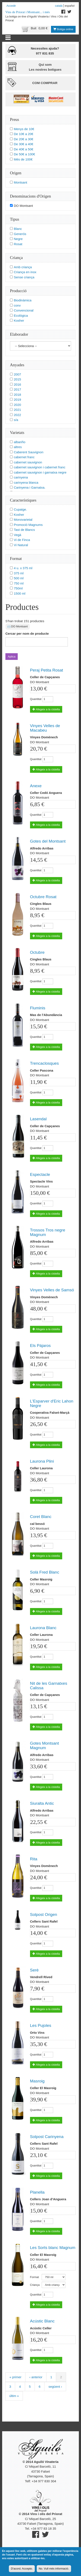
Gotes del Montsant (48, 841)
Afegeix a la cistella (46, 709)
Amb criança (23, 267)
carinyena (21, 477)
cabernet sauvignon (28, 462)
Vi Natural (21, 545)
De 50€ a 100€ (24, 154)
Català (59, 5)
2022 (17, 415)
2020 (17, 405)
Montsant (20, 182)
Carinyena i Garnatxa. (29, 487)
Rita (33, 1859)
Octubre (37, 952)
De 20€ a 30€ (23, 139)
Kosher (19, 320)
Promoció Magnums (28, 525)
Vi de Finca (22, 540)
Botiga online (63, 29)
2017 (17, 389)
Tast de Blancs (24, 529)
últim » (14, 2396)
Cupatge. (20, 509)
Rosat (18, 244)
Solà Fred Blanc (44, 1572)
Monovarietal (23, 519)
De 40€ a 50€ (23, 149)
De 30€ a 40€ (23, 144)
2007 (17, 374)
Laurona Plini (42, 1461)
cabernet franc (24, 457)
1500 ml (19, 593)
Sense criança (24, 277)
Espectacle (40, 1174)
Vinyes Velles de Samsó (52, 1290)
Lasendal (38, 1119)
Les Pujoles (40, 2025)
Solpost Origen (43, 1914)
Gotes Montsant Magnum (44, 1745)
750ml (18, 588)
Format (34, 2277)
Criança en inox (25, 272)
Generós (20, 234)
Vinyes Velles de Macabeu (45, 727)
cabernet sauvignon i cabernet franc (39, 467)
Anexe (36, 786)
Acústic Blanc (42, 2321)
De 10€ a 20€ (23, 134)
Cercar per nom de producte (27, 633)
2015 (17, 379)
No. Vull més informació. (54, 2568)
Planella (37, 2192)
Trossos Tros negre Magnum (47, 1232)
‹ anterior (35, 2377)
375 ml (19, 573)
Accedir (11, 5)
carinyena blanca (26, 482)
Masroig (37, 2081)
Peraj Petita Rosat (46, 670)
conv (17, 305)
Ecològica (21, 315)
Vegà (17, 535)
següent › (55, 2386)
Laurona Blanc (43, 1627)
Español (70, 5)
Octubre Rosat (43, 897)
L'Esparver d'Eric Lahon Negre (51, 1403)
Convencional (23, 310)
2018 (17, 394)
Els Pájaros (40, 1345)
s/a (16, 420)
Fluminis (37, 1008)
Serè (34, 1970)
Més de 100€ (23, 159)
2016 (17, 384)
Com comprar (44, 83)
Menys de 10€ (24, 129)
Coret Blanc (40, 1516)
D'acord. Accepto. (22, 2568)
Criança (35, 2284)
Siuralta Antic (42, 1803)
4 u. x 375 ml (23, 568)
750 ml (19, 583)
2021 (17, 409)
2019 (17, 399)
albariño (19, 442)
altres (18, 447)
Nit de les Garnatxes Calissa (48, 1685)
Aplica (11, 656)
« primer (15, 2377)
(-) (9, 626)
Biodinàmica (23, 300)
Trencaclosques (44, 1063)
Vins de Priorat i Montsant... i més (27, 12)
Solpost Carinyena (47, 2136)
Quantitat (35, 699)
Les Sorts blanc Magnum (52, 2247)
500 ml (19, 578)
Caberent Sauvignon (28, 452)
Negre (18, 239)
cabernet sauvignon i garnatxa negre (40, 472)
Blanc (18, 229)
